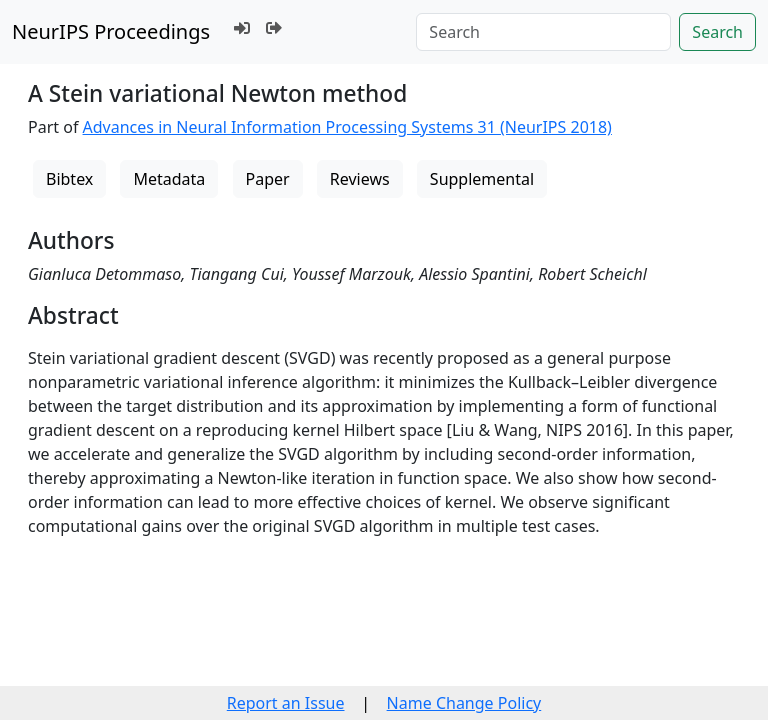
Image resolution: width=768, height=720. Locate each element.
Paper (268, 179)
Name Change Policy (464, 703)
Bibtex (69, 179)
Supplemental (482, 179)
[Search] (543, 32)
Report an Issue (286, 703)
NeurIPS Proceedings (111, 31)
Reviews (360, 179)
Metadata (169, 179)
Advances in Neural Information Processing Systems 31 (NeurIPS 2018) (347, 127)
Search (717, 32)
